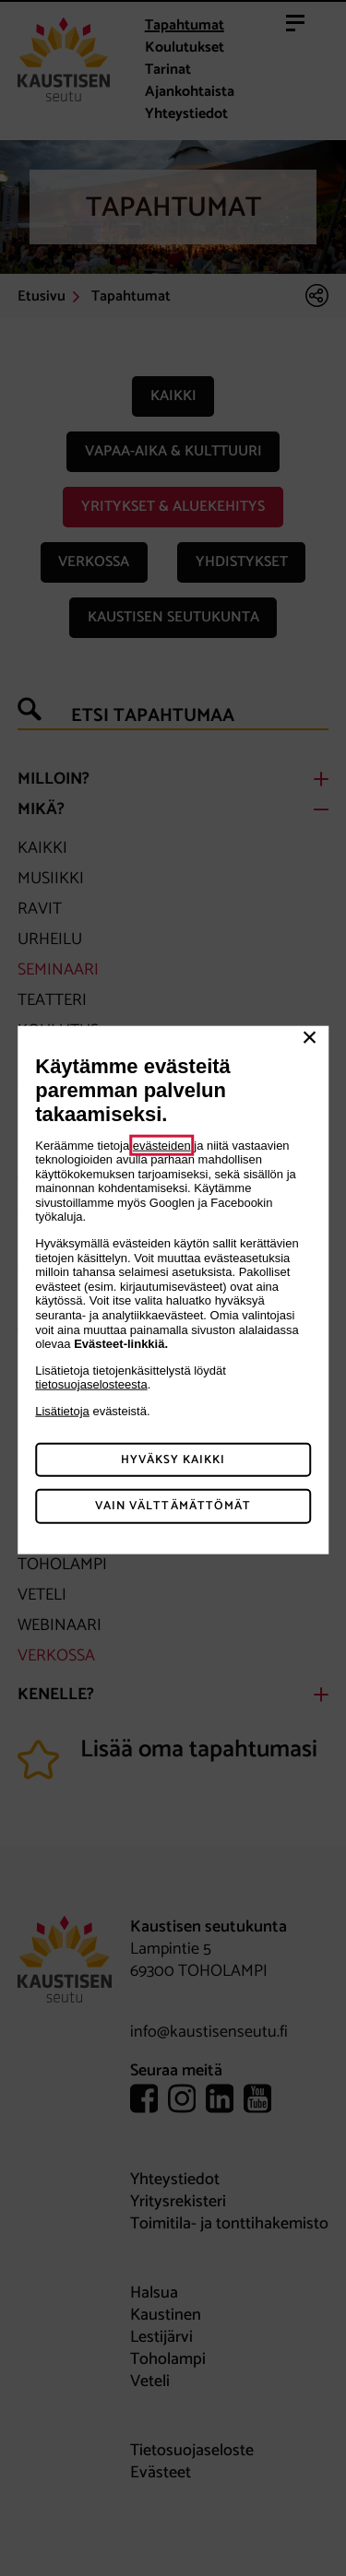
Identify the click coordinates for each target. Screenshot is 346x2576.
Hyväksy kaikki (173, 1459)
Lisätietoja (62, 1411)
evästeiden (162, 1145)
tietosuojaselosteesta (91, 1384)
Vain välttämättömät (173, 1506)
